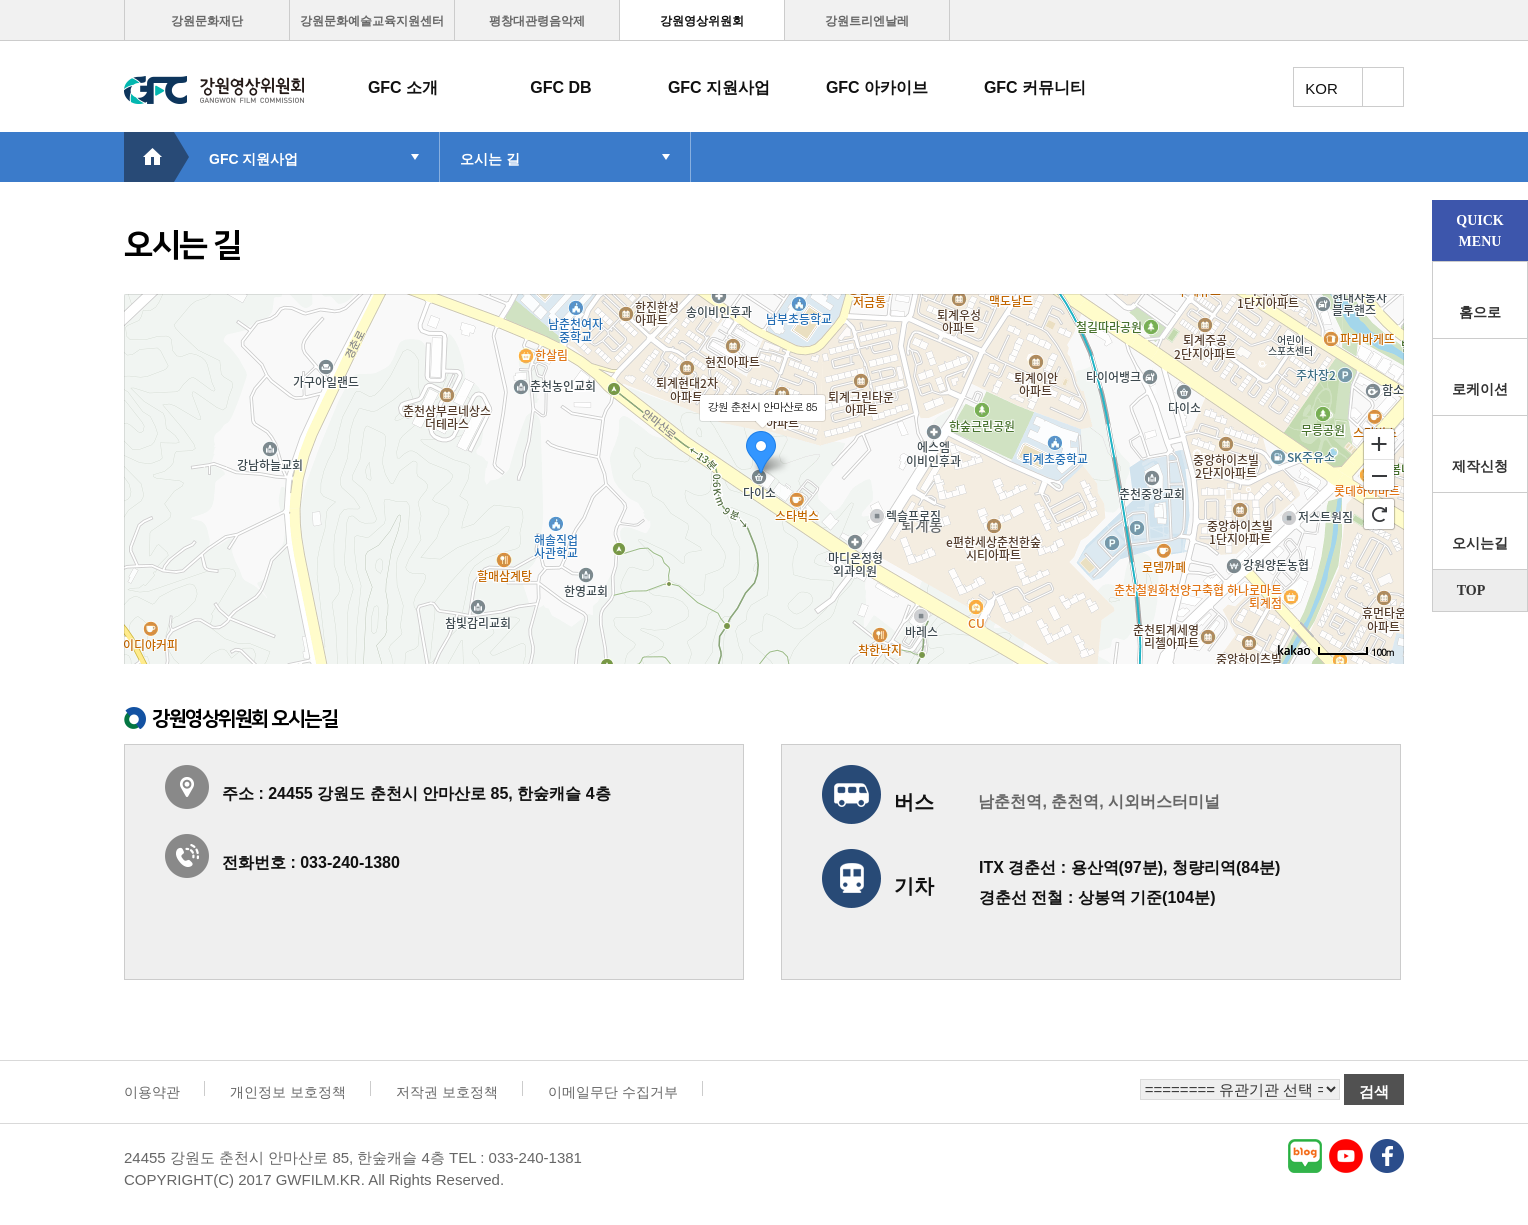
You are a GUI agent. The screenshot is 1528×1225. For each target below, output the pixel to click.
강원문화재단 (207, 21)
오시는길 (1480, 543)
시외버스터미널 (1164, 801)
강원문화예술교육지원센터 (372, 21)
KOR (1321, 88)
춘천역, (1077, 801)
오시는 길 (490, 159)
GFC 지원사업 (719, 87)
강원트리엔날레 (867, 21)
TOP (1471, 590)
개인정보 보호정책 (288, 1092)
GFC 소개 (403, 87)
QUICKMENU (1479, 231)
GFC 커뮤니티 (1035, 87)
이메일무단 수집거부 (613, 1092)
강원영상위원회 (702, 21)
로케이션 (1480, 389)
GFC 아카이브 (877, 87)
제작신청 (1480, 466)
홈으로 (1480, 312)
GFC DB (560, 87)
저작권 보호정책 (447, 1092)
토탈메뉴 (1383, 87)
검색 (1374, 1091)
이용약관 (152, 1092)
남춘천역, (1012, 801)
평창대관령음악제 (537, 21)
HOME (156, 157)
